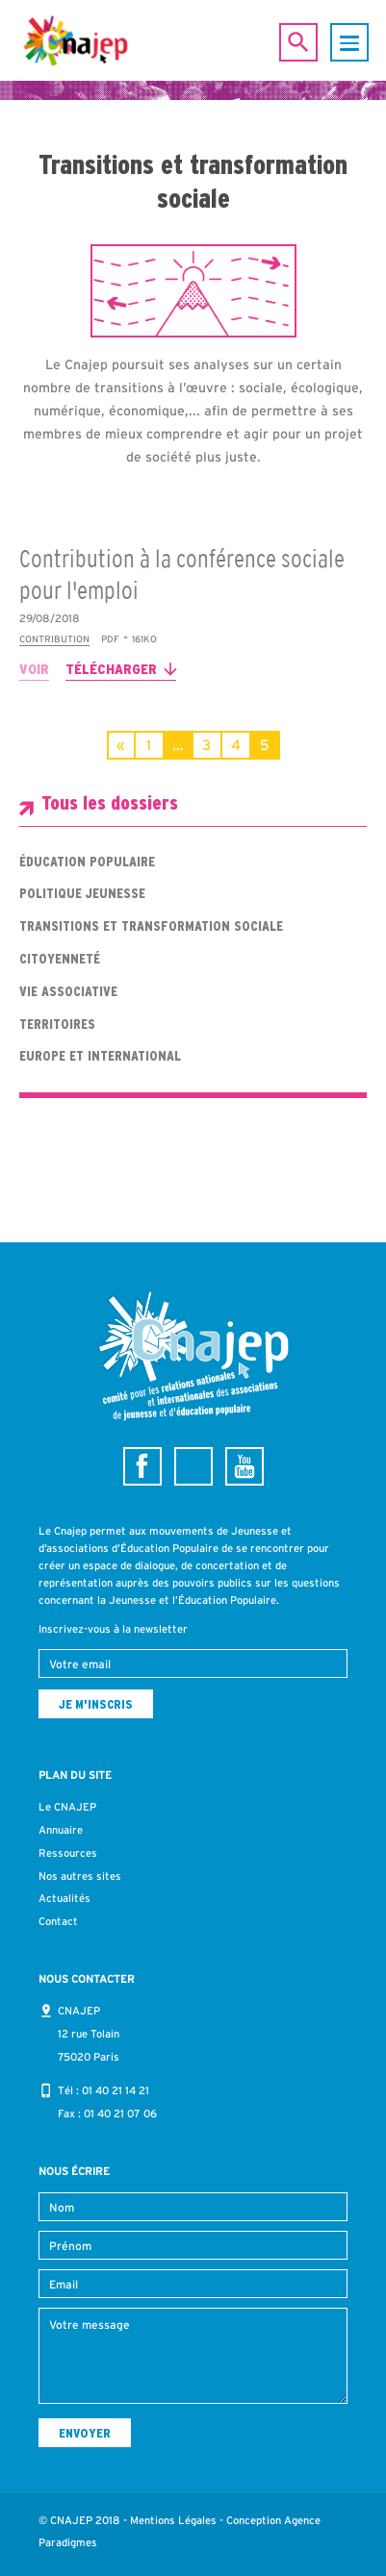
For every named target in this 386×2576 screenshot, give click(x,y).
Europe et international (100, 1055)
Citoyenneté (59, 958)
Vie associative (68, 991)
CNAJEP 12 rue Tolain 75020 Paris (88, 2034)
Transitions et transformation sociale (151, 926)
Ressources (68, 1853)
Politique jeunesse (82, 893)
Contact (58, 1921)
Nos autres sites (80, 1876)
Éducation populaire (87, 861)
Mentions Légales (173, 2520)
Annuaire (61, 1830)
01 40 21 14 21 (115, 2090)
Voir (34, 669)
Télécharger (111, 669)
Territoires (57, 1024)
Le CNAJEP (67, 1807)
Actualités (64, 1898)
